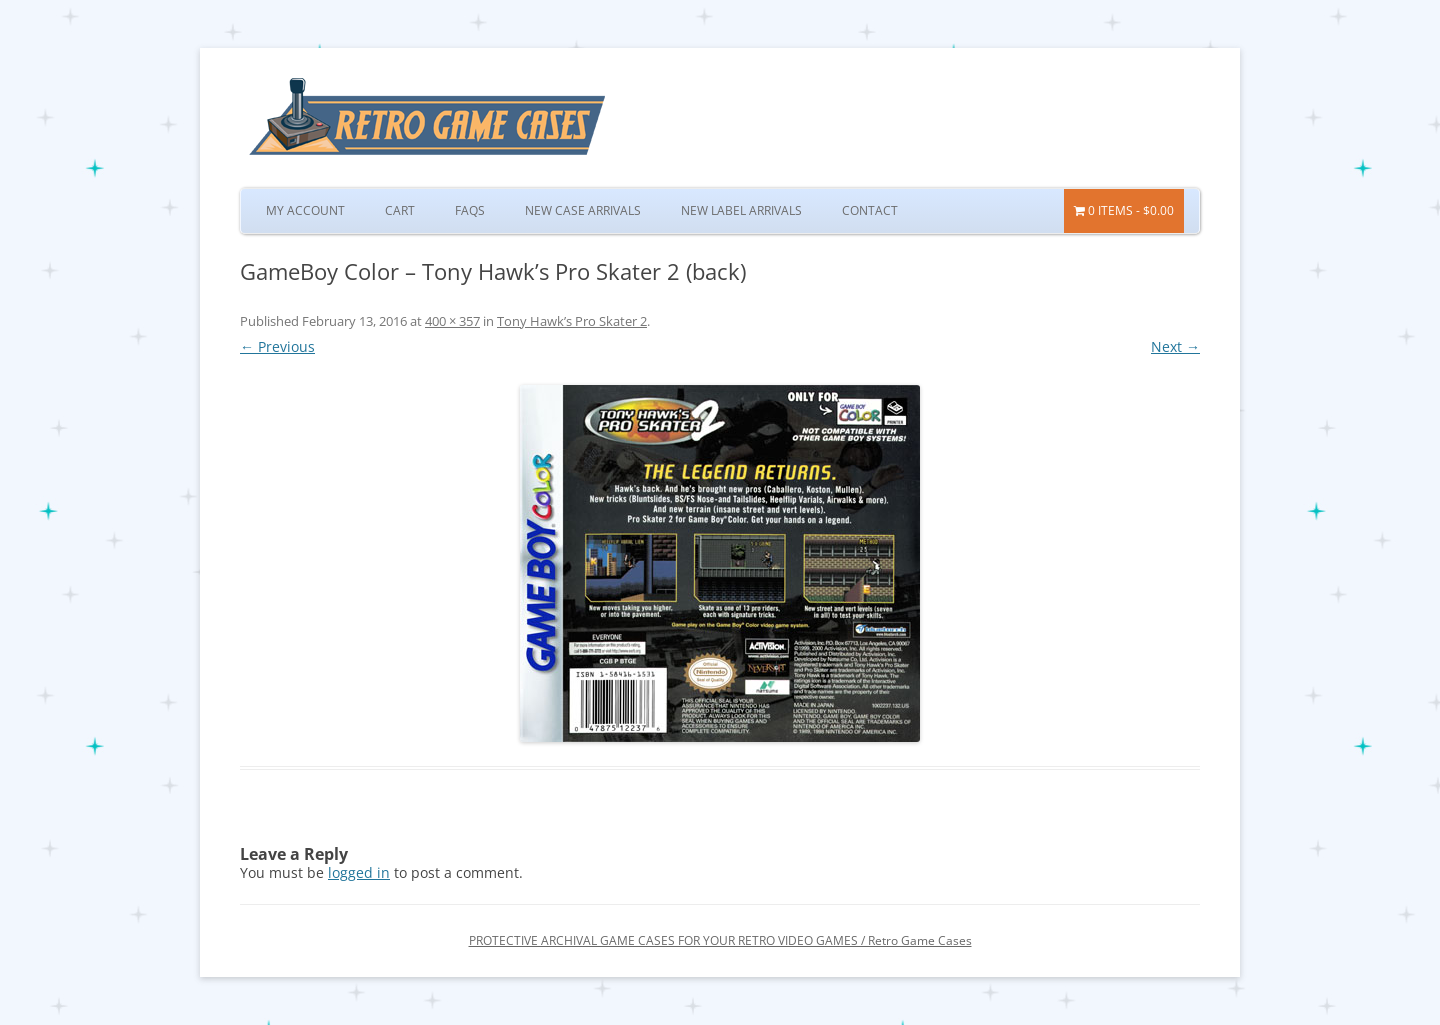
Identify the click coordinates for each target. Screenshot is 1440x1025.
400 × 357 (452, 321)
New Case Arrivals (583, 210)
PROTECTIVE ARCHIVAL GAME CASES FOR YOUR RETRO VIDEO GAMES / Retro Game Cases (720, 940)
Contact (870, 210)
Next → (1175, 346)
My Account (305, 210)
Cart (400, 210)
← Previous (277, 346)
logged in (359, 872)
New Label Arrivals (741, 210)
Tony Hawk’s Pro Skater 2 (572, 321)
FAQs (470, 210)
